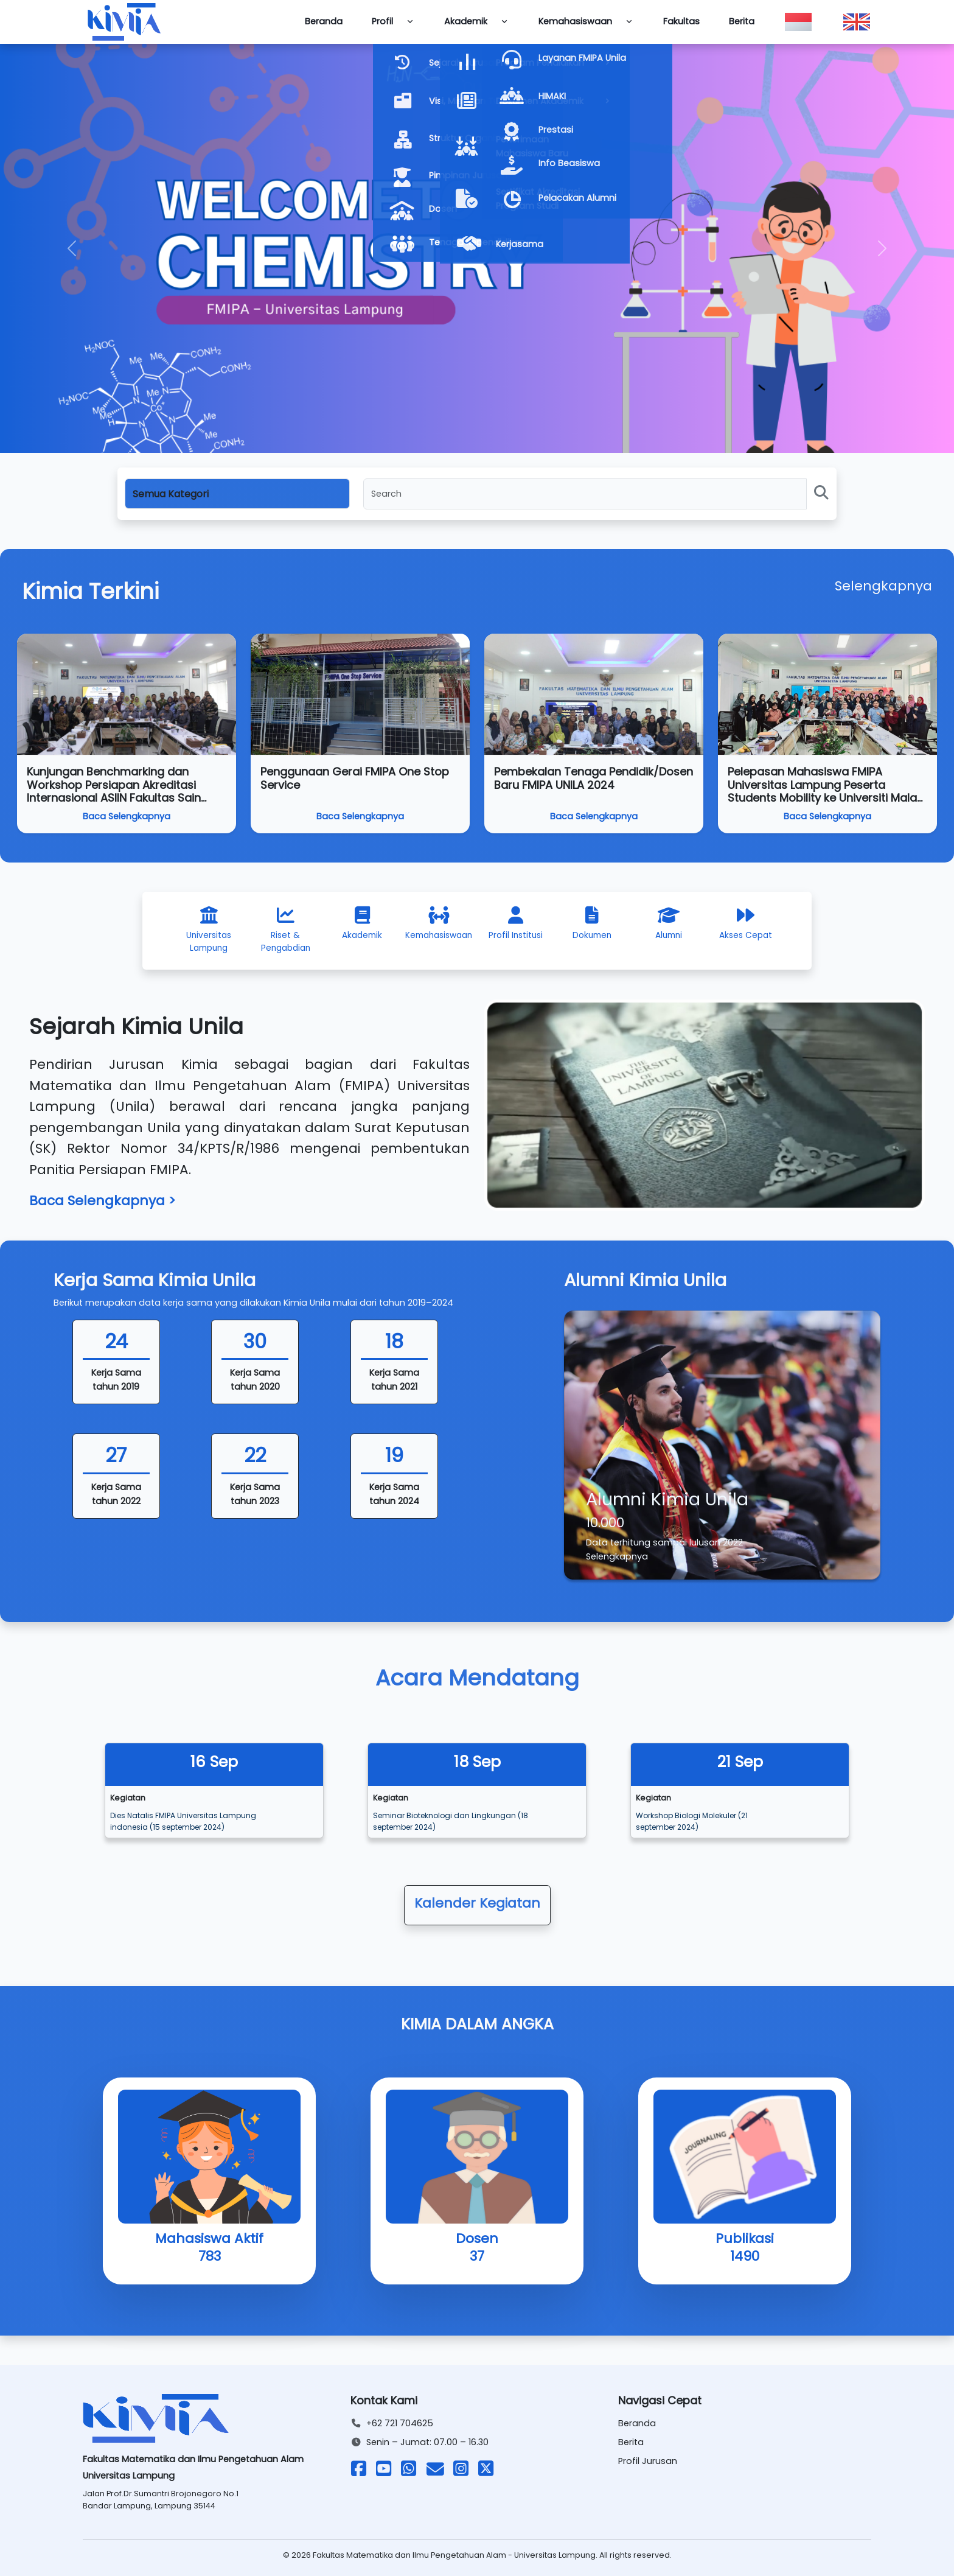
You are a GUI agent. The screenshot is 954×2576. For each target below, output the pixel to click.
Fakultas (681, 21)
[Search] (585, 493)
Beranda (324, 21)
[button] (71, 248)
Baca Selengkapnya (126, 816)
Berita (741, 21)
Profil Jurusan (647, 2461)
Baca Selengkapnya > (102, 1200)
